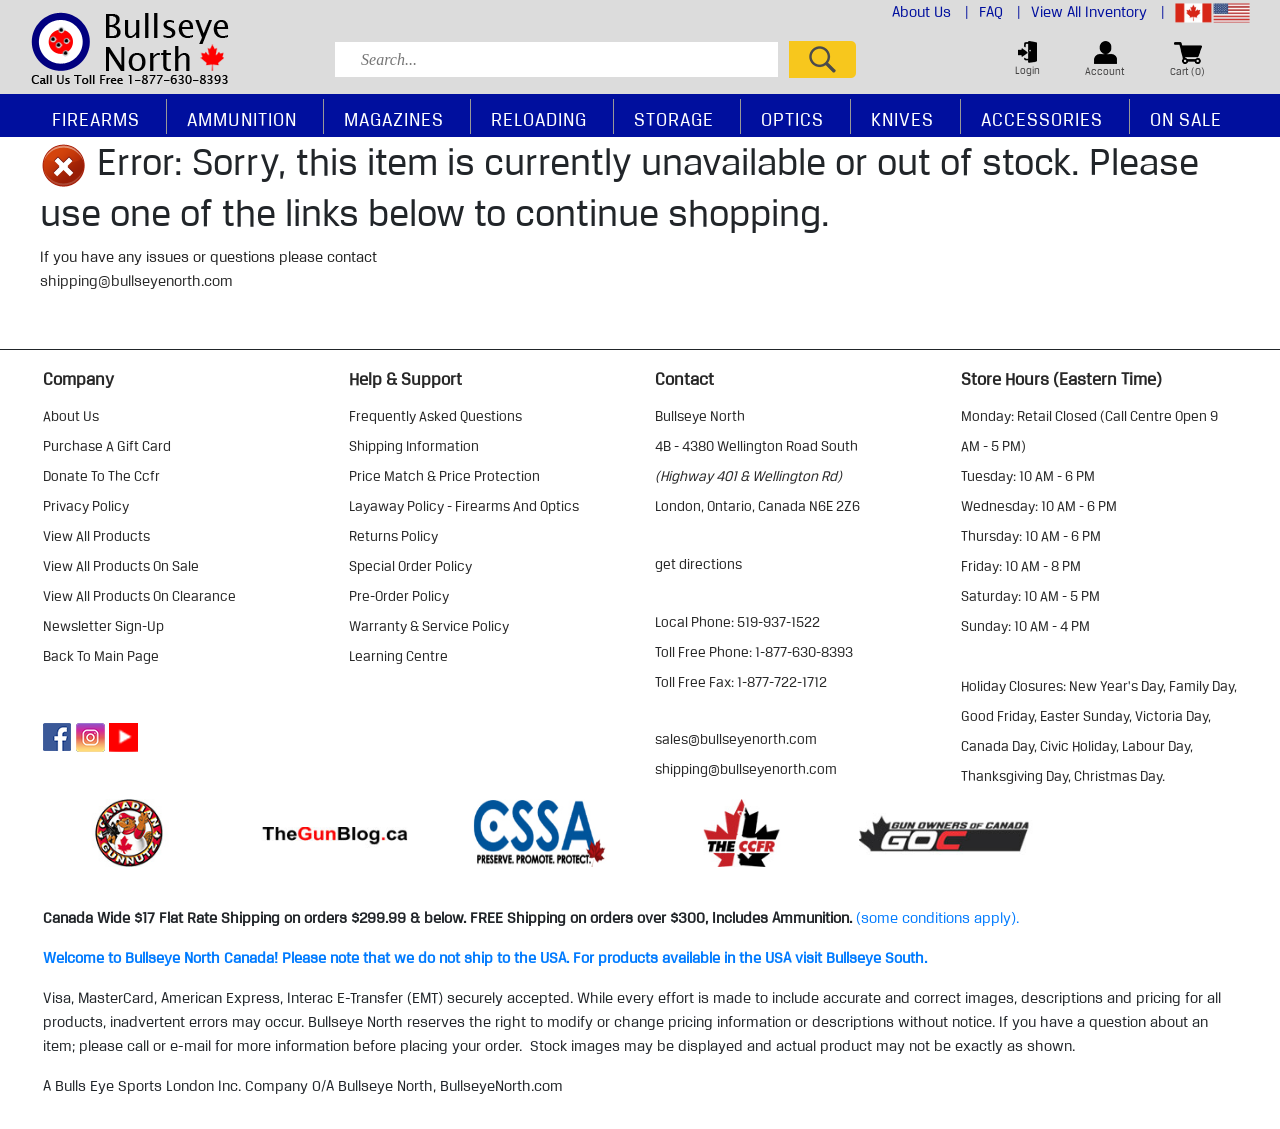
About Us (930, 12)
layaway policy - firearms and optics (464, 506)
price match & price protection (444, 476)
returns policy (393, 536)
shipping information (414, 446)
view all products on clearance (139, 596)
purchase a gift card (107, 446)
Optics (792, 119)
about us (71, 416)
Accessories (1042, 119)
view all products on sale (121, 566)
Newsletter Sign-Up (103, 626)
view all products (96, 536)
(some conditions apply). (937, 918)
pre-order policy (399, 596)
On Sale (1186, 119)
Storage (674, 119)
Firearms (96, 119)
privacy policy (86, 506)
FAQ (1000, 12)
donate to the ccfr (101, 476)
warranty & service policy (429, 626)
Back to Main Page (101, 656)
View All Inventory (1098, 12)
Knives (902, 119)
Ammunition (242, 119)
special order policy (410, 566)
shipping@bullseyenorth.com (136, 281)
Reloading (539, 119)
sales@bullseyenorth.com (736, 739)
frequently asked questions (435, 416)
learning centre (398, 656)
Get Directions (698, 564)
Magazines (394, 119)
